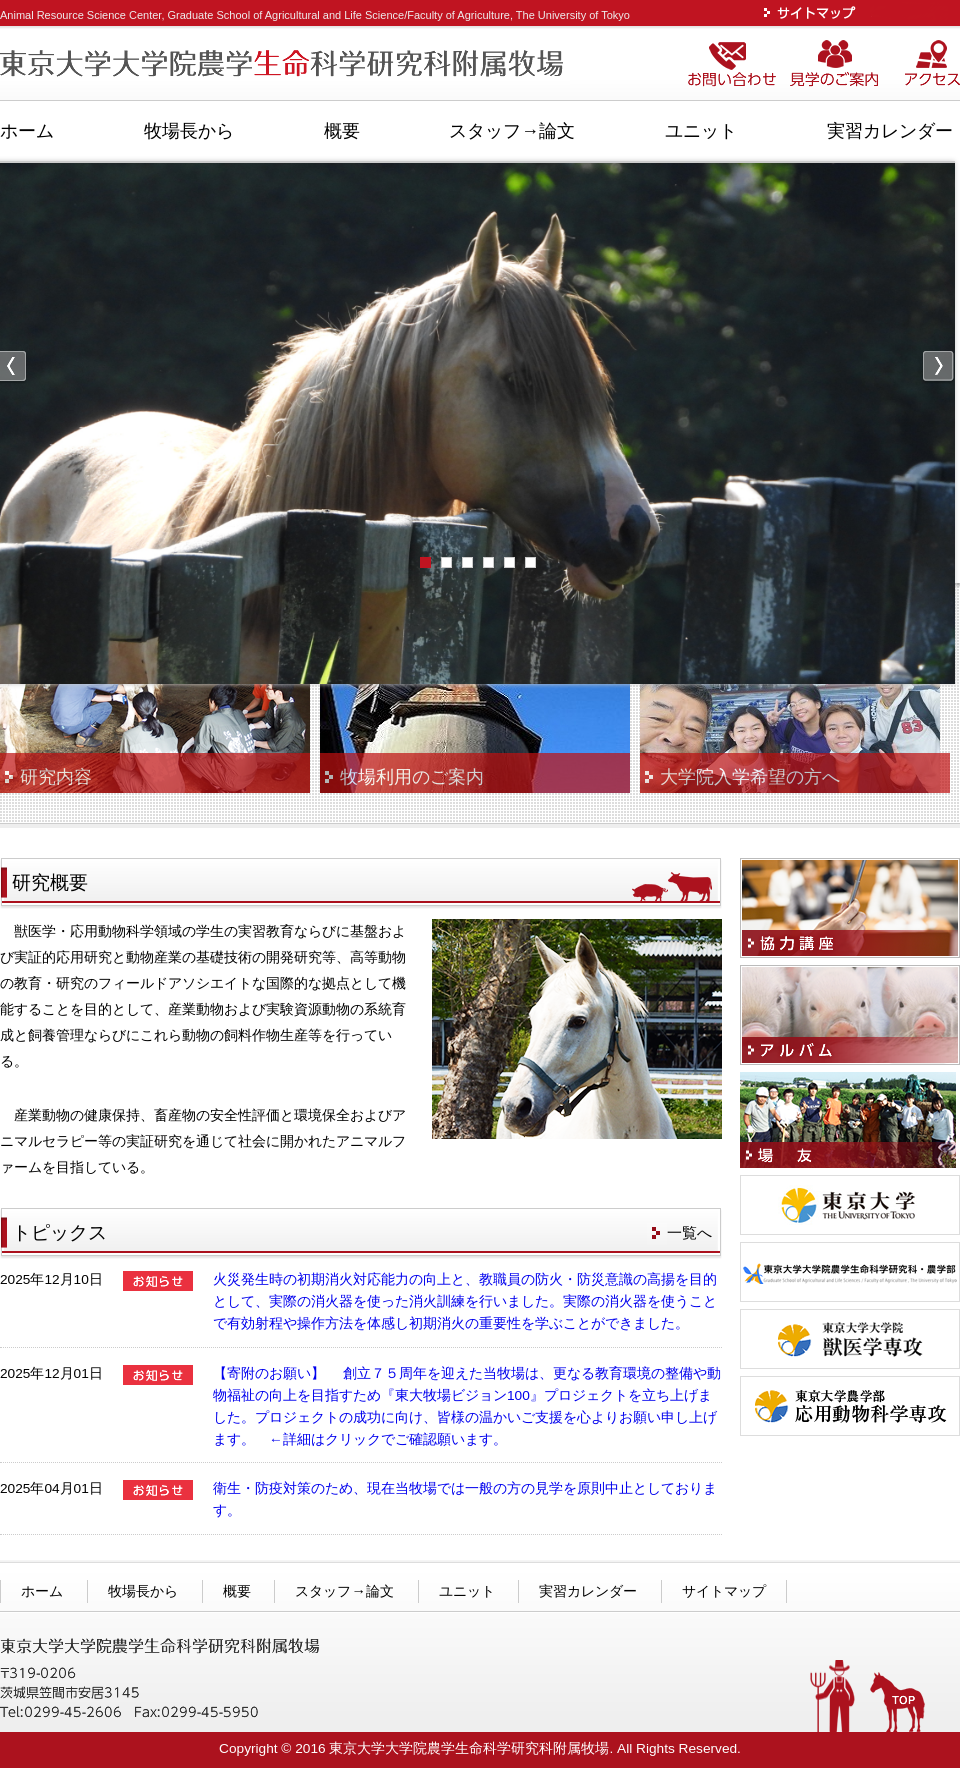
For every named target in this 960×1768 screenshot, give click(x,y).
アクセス (931, 65)
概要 (342, 131)
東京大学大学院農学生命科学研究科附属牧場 (285, 65)
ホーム (27, 131)
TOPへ (897, 1703)
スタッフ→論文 (512, 131)
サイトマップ (814, 12)
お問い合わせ (735, 65)
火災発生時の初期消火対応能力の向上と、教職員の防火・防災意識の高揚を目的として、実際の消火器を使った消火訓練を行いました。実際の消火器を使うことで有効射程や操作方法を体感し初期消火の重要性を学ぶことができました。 (465, 1301)
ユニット (701, 131)
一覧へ (689, 1232)
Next (938, 367)
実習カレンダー (890, 131)
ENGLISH (914, 12)
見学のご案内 (844, 65)
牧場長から (189, 131)
